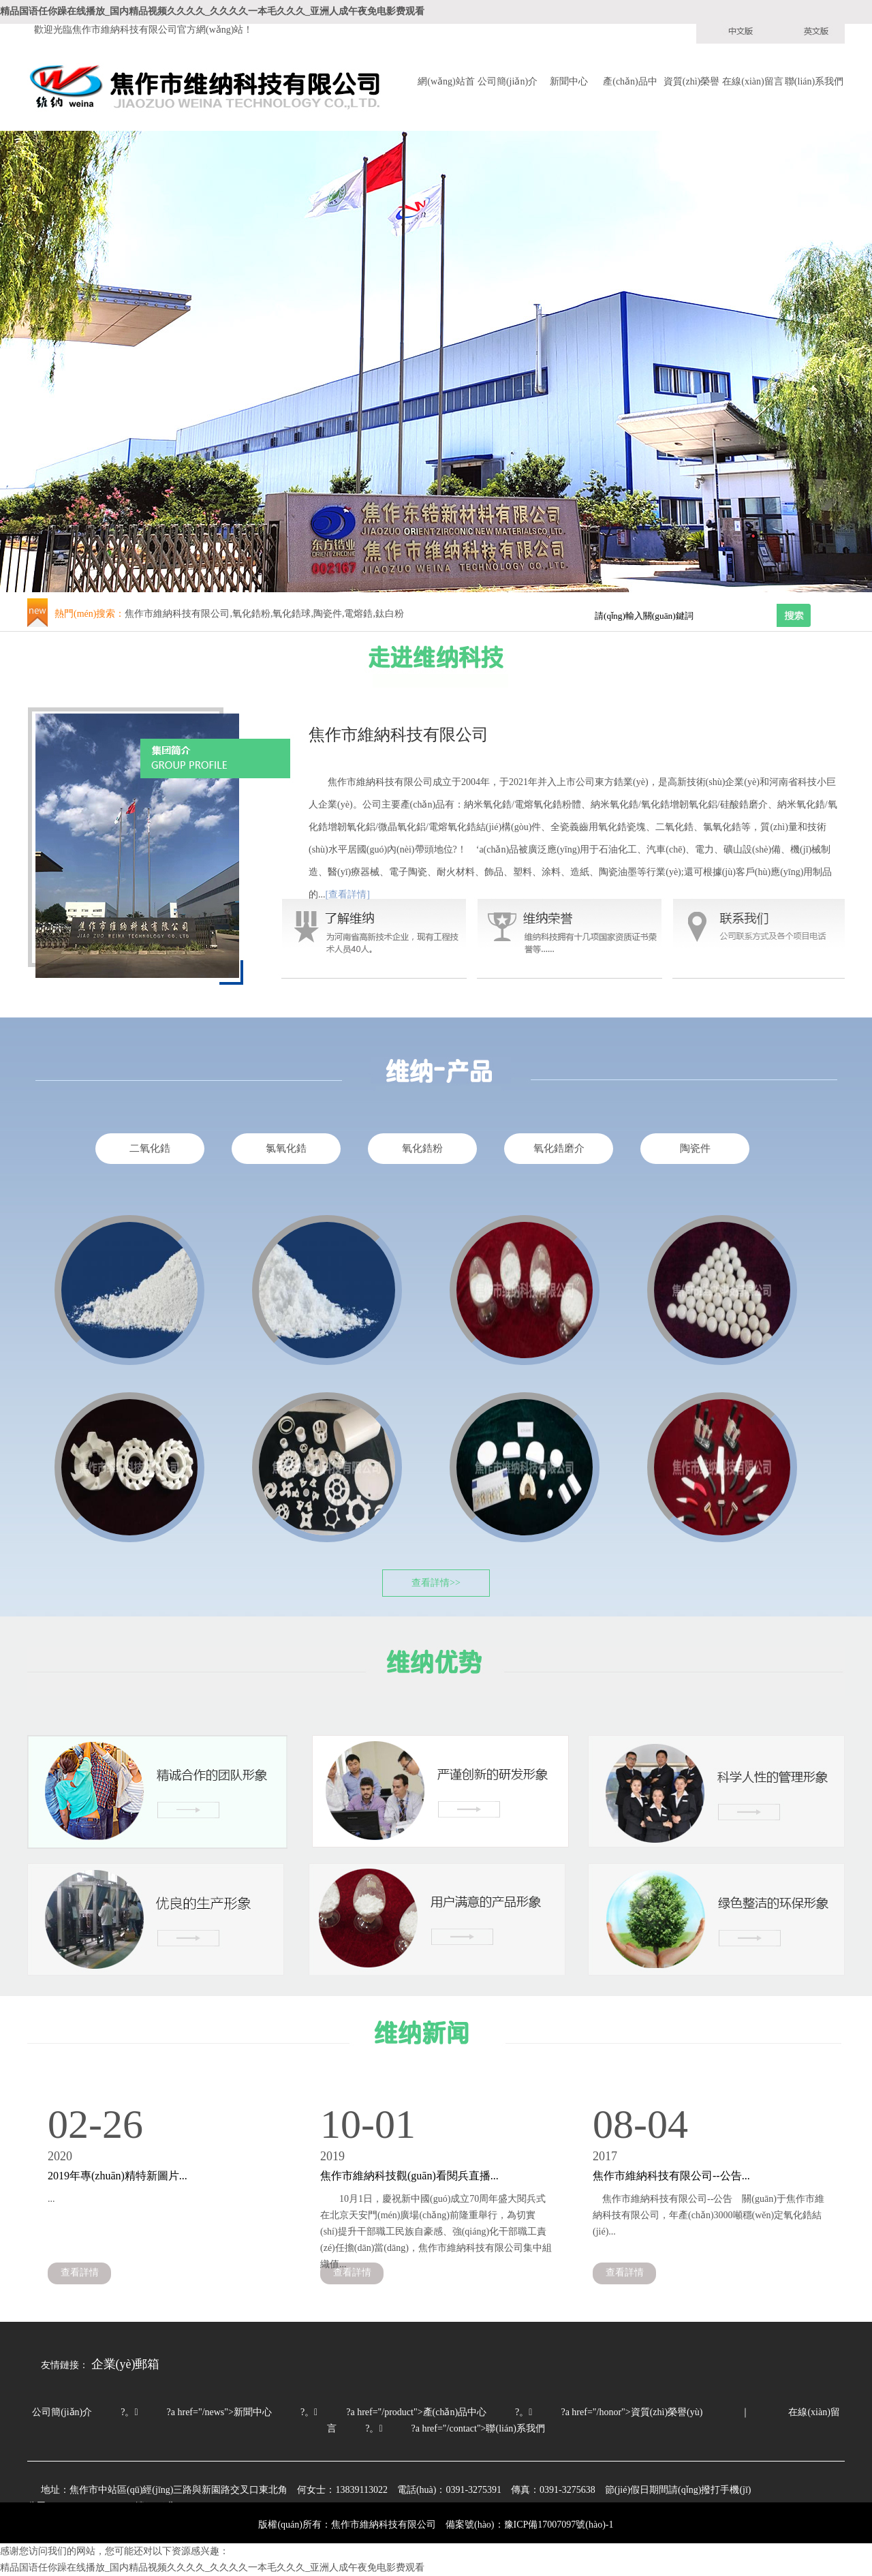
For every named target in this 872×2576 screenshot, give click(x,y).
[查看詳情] (348, 894)
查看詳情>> (436, 1583)
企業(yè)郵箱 (125, 2364)
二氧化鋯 (149, 1148)
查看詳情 (80, 2272)
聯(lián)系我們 (814, 81)
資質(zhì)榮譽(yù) (691, 82)
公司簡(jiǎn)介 (508, 81)
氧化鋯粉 (422, 1148)
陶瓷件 (695, 1148)
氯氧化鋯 (286, 1148)
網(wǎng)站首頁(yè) (446, 82)
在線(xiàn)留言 (752, 81)
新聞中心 (569, 81)
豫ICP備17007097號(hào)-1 (559, 2524)
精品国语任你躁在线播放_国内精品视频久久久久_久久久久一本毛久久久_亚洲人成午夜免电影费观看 (212, 11)
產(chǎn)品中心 (630, 82)
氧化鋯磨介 (559, 1148)
